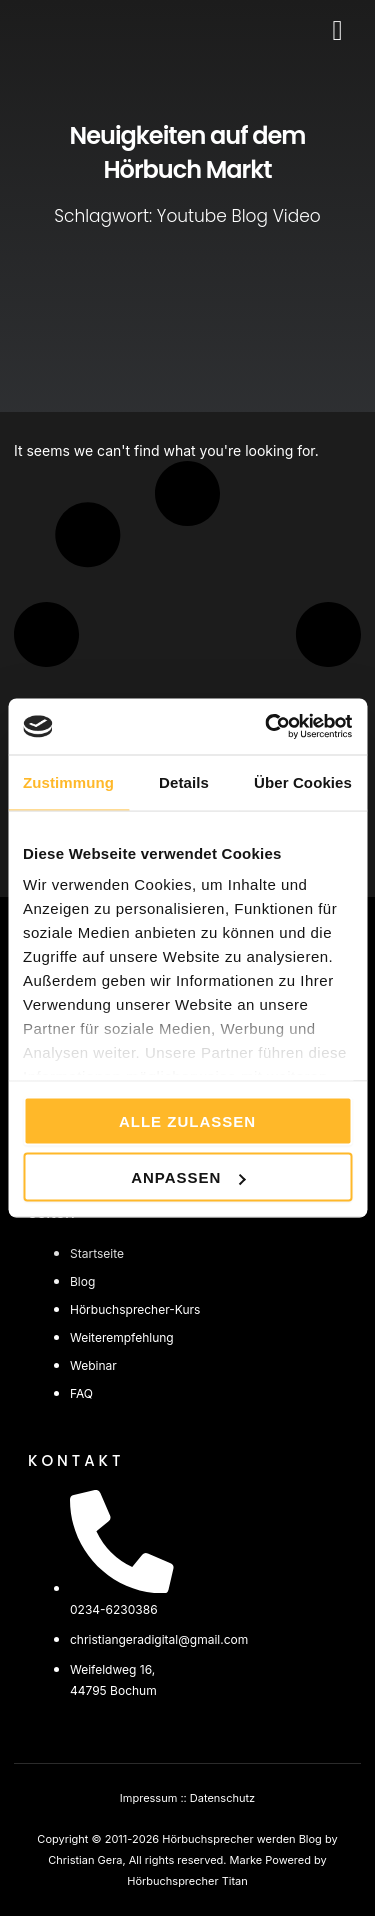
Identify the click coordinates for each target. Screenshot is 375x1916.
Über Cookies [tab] (303, 781)
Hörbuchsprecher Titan (187, 1881)
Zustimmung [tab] (68, 781)
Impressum (148, 1798)
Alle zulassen (187, 1120)
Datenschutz (222, 1798)
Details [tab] (184, 781)
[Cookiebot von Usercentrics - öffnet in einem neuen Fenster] (267, 727)
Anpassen (188, 1177)
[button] (337, 31)
